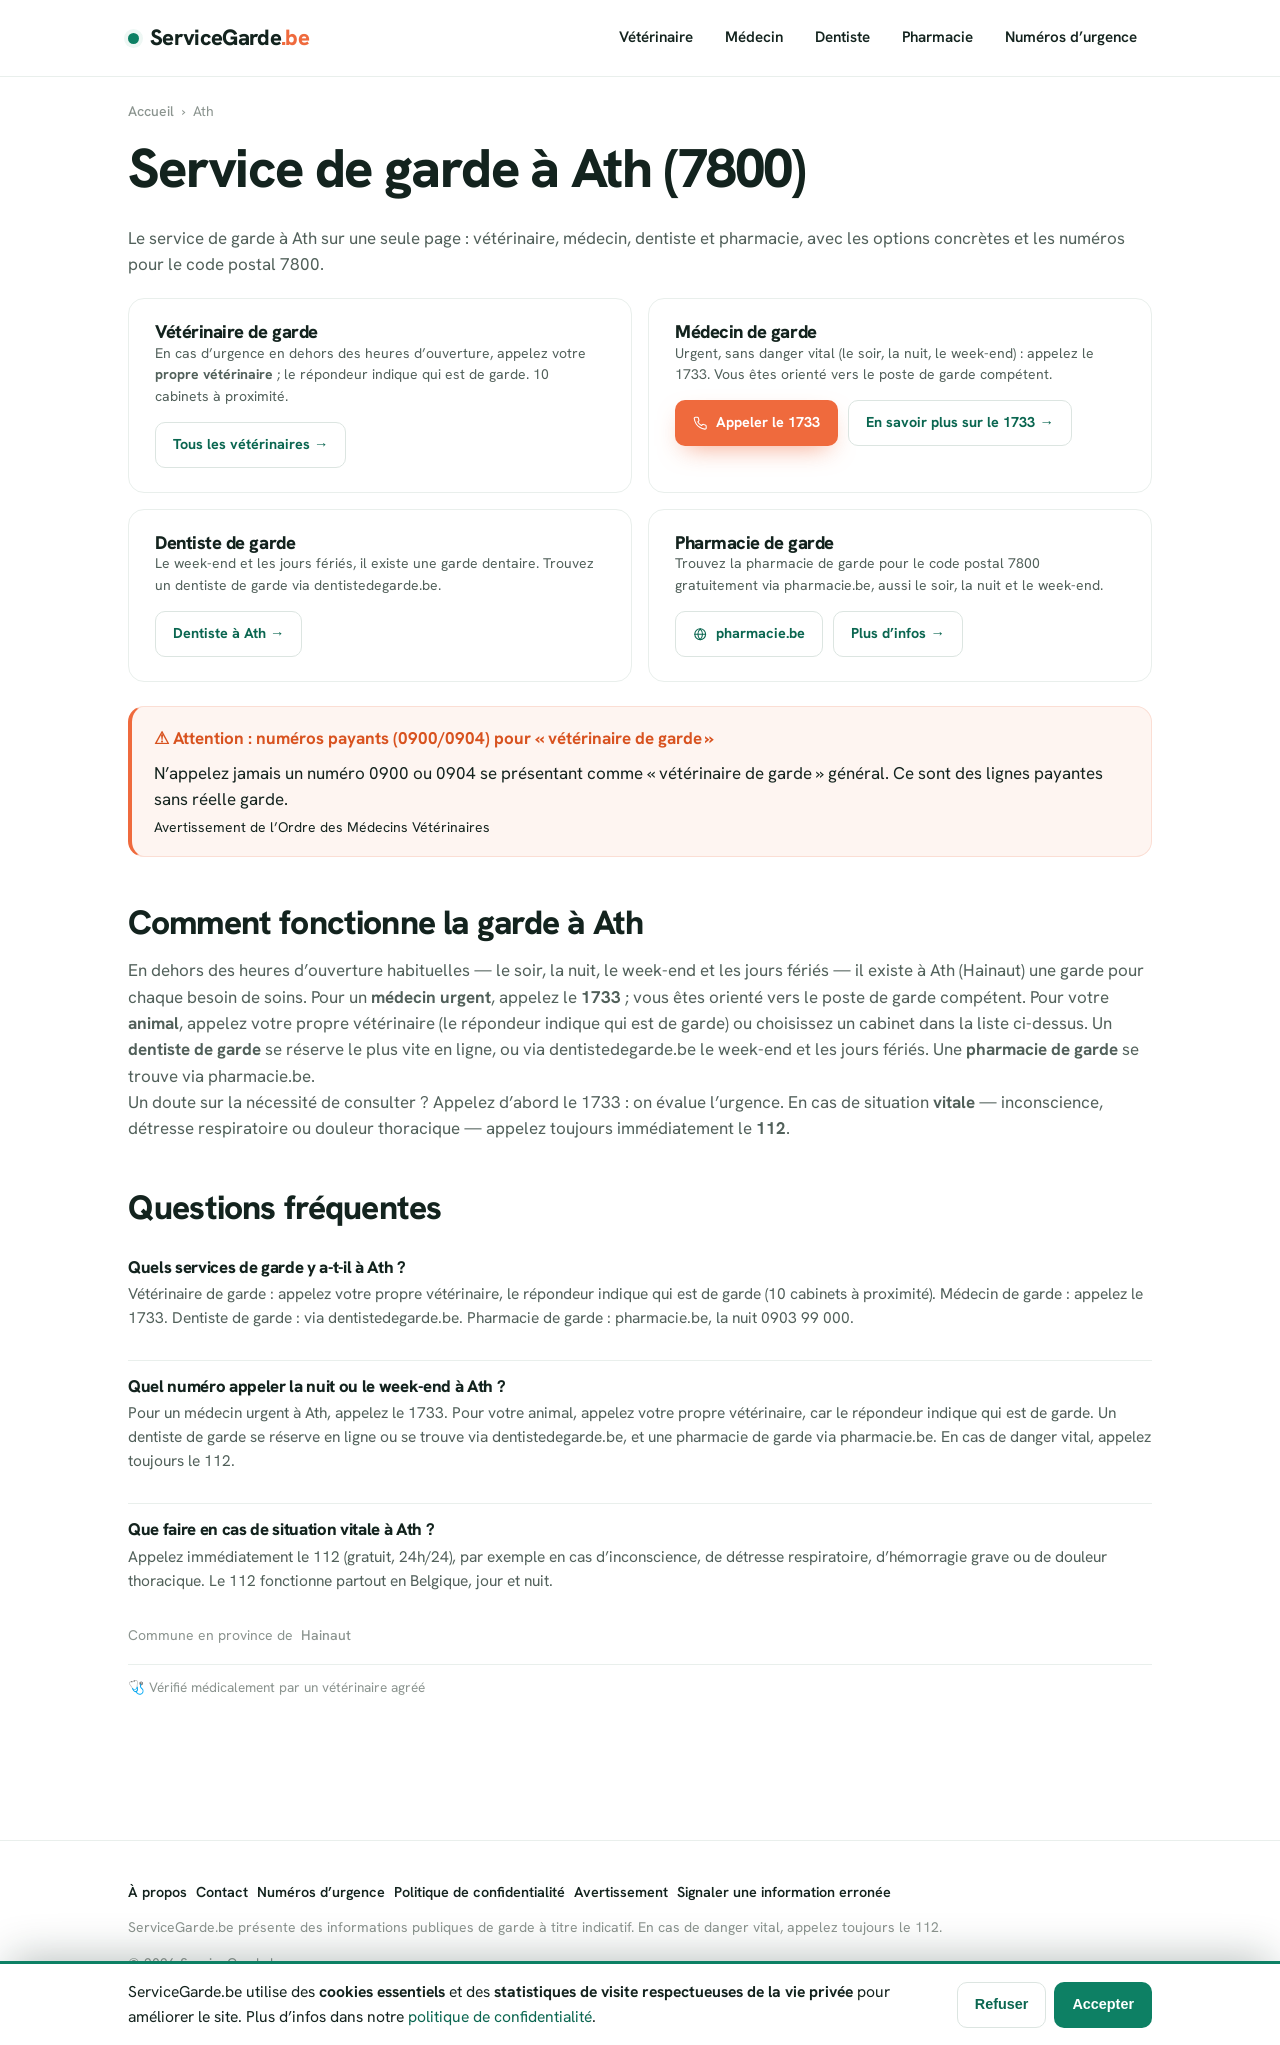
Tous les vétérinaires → (250, 444)
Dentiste (842, 37)
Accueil (151, 111)
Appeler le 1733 (756, 422)
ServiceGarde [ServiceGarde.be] (229, 38)
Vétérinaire (656, 37)
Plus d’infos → (897, 633)
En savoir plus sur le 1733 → (959, 422)
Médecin (754, 37)
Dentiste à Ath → (228, 633)
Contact (222, 1892)
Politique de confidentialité (479, 1892)
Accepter (1103, 2004)
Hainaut (326, 1635)
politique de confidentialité (500, 2016)
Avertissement (621, 1892)
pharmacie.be (749, 633)
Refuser (1002, 2004)
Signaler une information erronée (784, 1892)
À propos (157, 1892)
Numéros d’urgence (1071, 37)
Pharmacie (937, 37)
